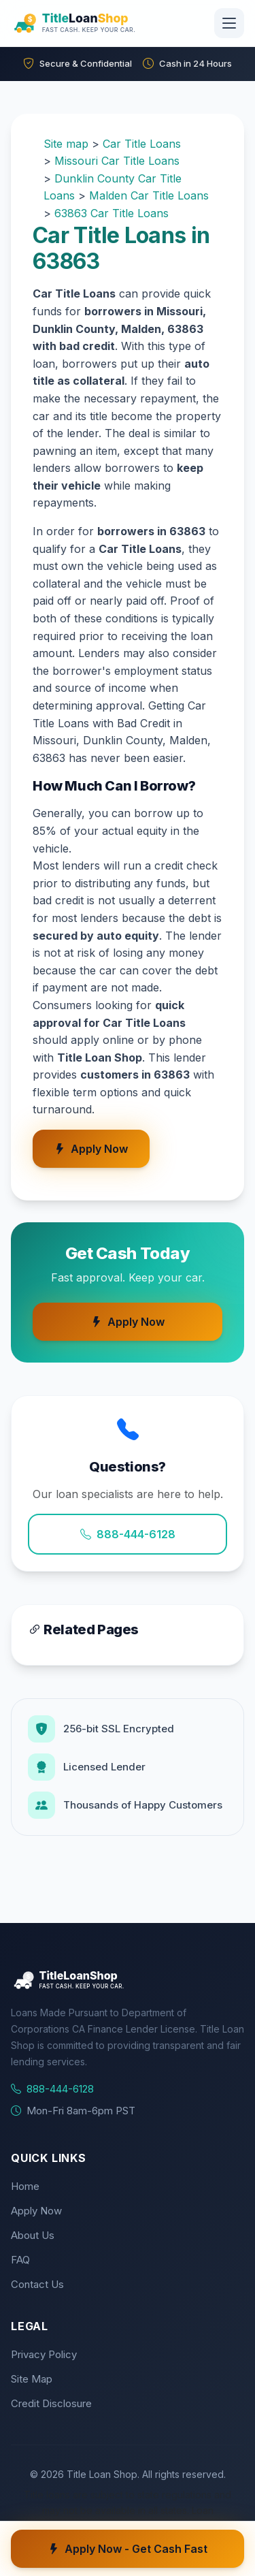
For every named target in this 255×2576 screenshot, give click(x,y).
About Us (32, 2235)
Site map (66, 143)
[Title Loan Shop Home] (107, 23)
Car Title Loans (142, 143)
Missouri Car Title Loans (117, 161)
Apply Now (91, 1149)
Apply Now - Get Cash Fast (127, 2549)
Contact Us (37, 2284)
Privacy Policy (44, 2354)
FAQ (20, 2259)
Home (25, 2186)
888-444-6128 (127, 1534)
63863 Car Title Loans (111, 213)
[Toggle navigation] (229, 23)
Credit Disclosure (51, 2403)
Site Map (31, 2378)
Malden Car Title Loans (149, 195)
